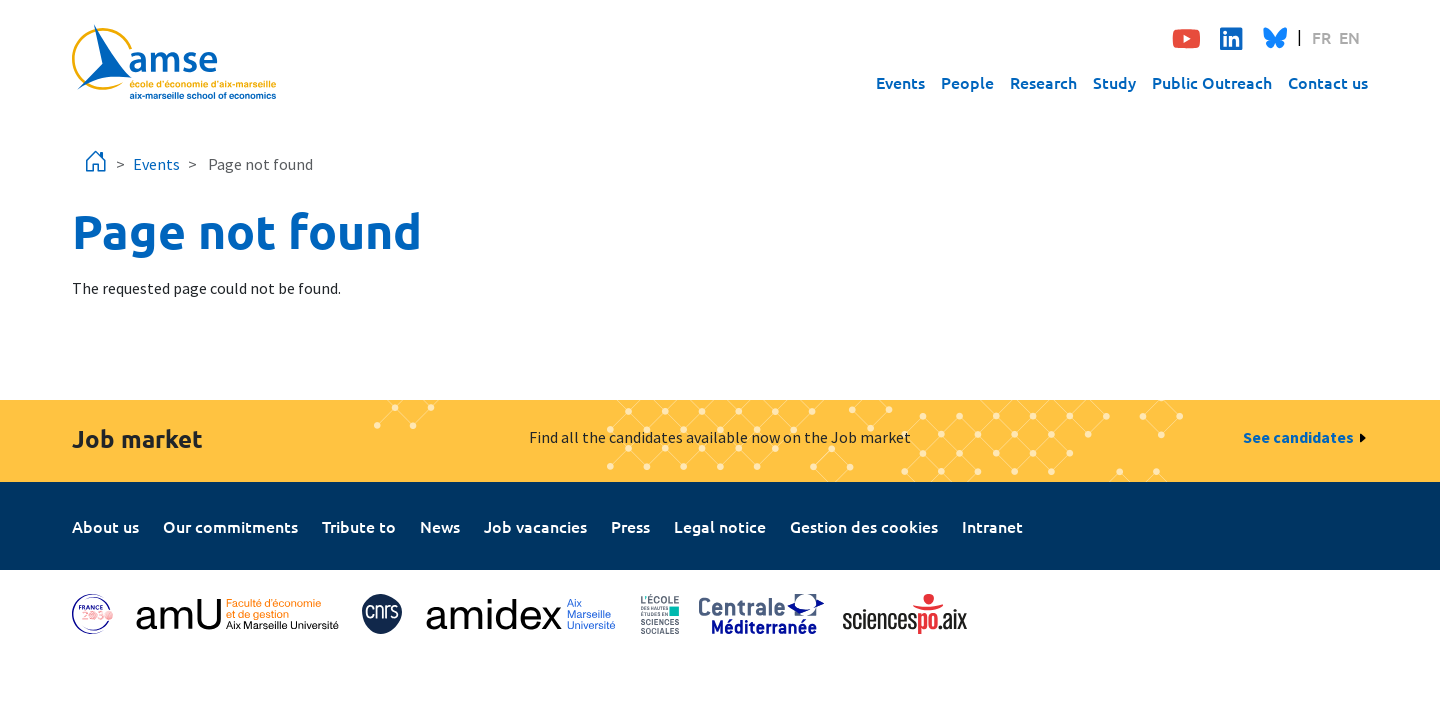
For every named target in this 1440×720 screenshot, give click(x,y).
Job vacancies (535, 526)
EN (1349, 37)
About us (105, 526)
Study (1114, 82)
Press (630, 526)
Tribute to (359, 526)
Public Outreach (1212, 82)
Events (900, 82)
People (967, 82)
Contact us (1328, 82)
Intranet (992, 526)
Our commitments (230, 526)
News (440, 526)
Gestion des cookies (864, 526)
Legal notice (720, 526)
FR (1321, 37)
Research (1043, 82)
